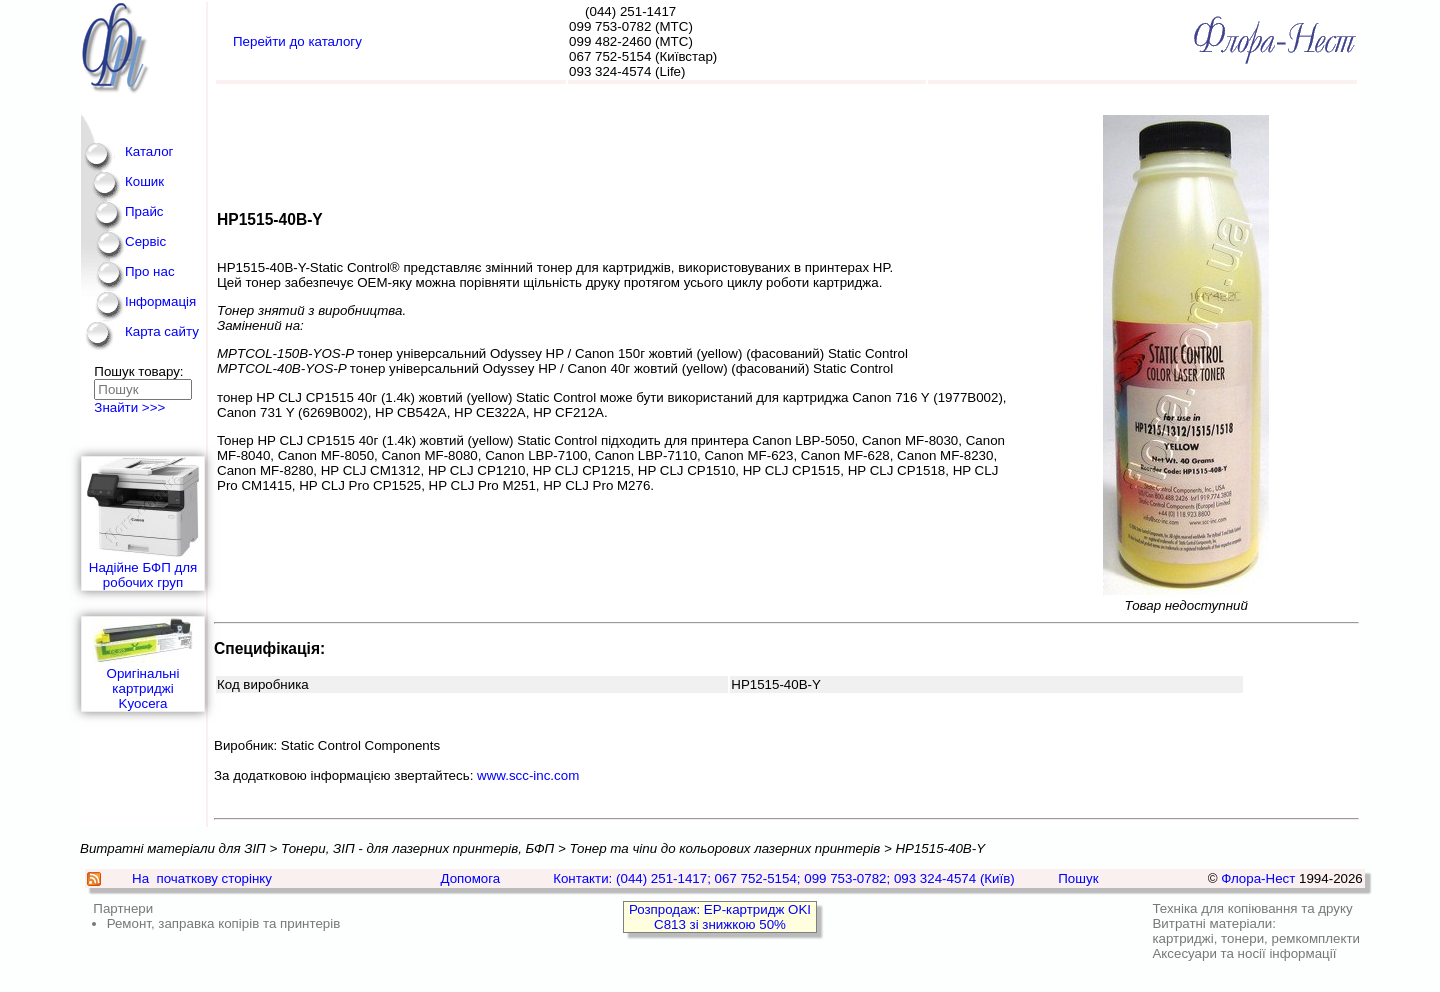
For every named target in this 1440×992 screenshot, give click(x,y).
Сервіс (145, 241)
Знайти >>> (129, 407)
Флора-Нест (1258, 878)
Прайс (144, 211)
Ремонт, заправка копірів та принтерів (224, 923)
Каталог (149, 151)
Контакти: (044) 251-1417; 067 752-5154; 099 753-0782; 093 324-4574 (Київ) (784, 878)
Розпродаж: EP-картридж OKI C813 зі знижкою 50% (720, 917)
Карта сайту (162, 331)
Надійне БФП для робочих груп (143, 523)
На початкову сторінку (202, 878)
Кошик (144, 181)
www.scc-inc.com (528, 775)
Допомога (470, 878)
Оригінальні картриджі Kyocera (143, 664)
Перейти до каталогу (297, 41)
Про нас (150, 271)
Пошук (1078, 878)
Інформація (160, 301)
